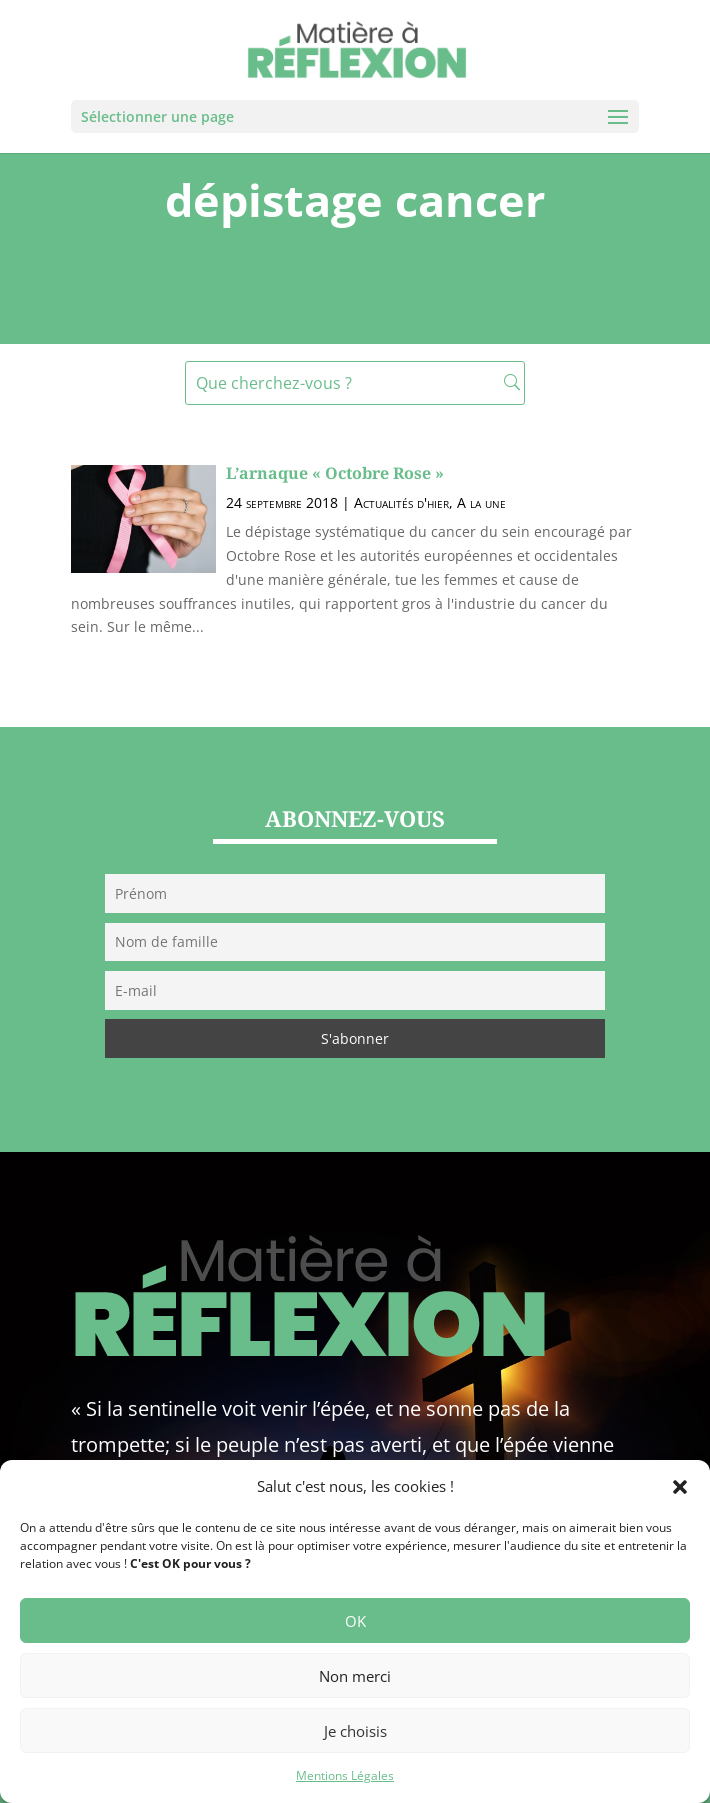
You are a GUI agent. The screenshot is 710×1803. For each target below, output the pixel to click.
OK (355, 1621)
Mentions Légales (345, 1775)
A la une (481, 502)
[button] (680, 1487)
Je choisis (355, 1731)
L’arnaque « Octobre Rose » (335, 473)
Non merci (355, 1676)
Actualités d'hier (401, 502)
